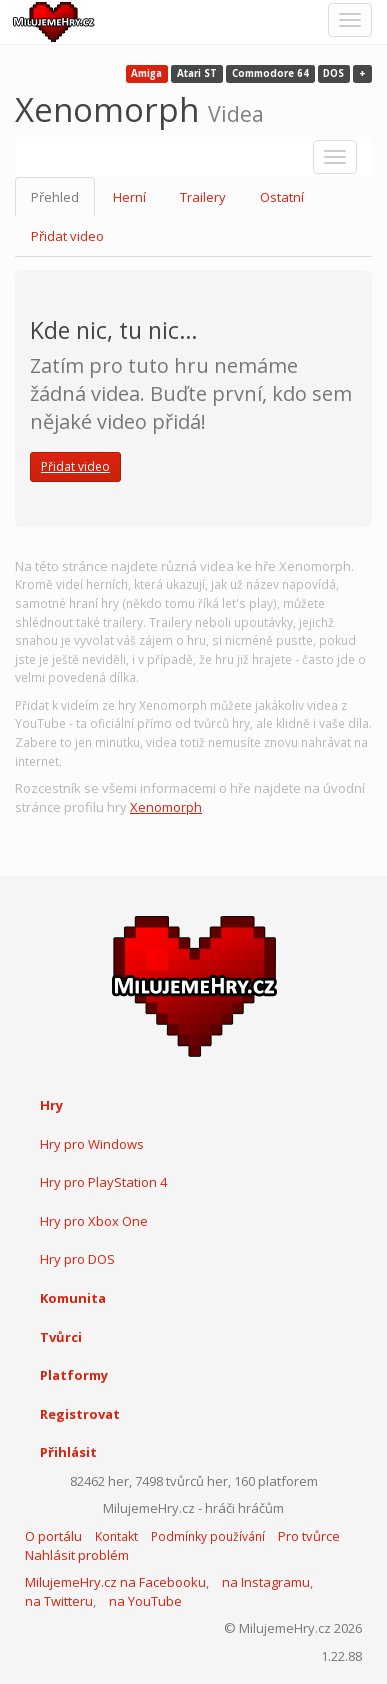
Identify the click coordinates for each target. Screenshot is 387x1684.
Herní (129, 197)
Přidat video (67, 236)
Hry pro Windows (92, 1144)
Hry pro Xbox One (94, 1221)
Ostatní (282, 197)
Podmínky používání (208, 1536)
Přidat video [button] (75, 466)
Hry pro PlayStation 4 (103, 1182)
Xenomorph (166, 807)
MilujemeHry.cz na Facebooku (115, 1582)
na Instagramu (266, 1582)
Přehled (55, 197)
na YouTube (145, 1601)
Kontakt (116, 1536)
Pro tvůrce (309, 1536)
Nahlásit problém (77, 1555)
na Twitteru (59, 1601)
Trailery (203, 197)
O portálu (53, 1536)
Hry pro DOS (77, 1259)
